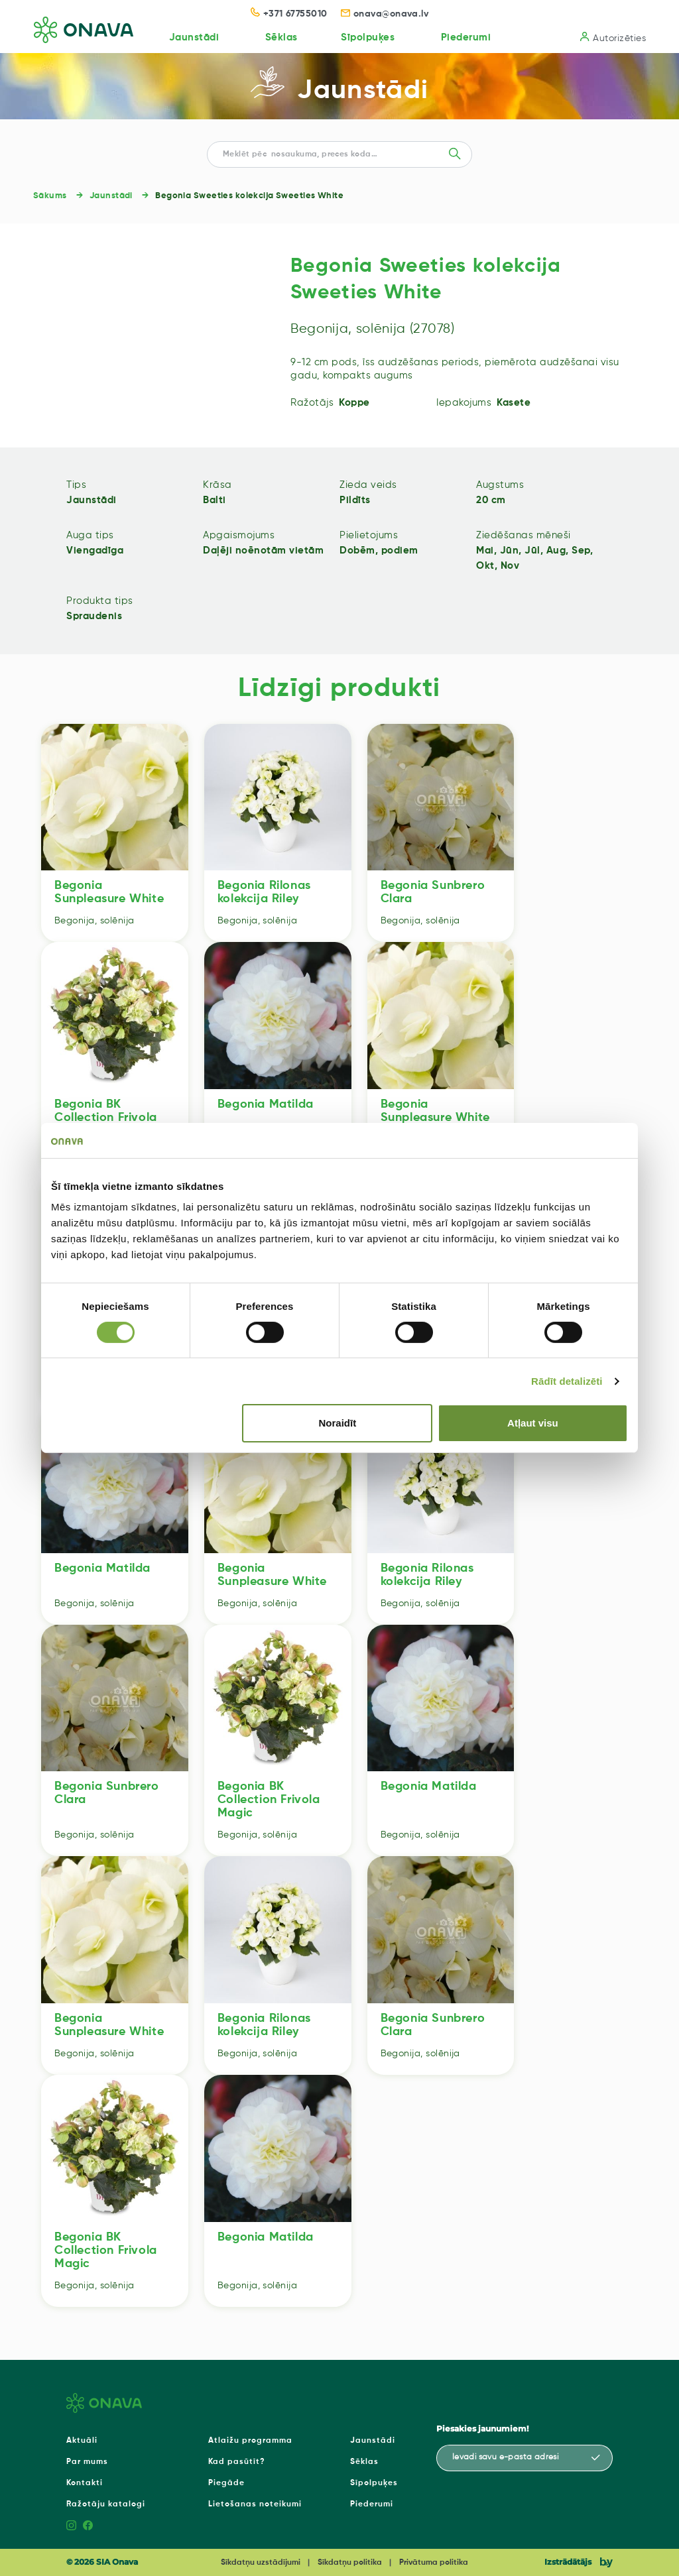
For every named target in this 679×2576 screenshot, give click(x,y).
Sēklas (280, 37)
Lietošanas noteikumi (255, 2504)
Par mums (87, 2462)
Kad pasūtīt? (236, 2462)
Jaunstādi (192, 37)
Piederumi (465, 37)
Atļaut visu (532, 1423)
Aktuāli (81, 2441)
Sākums (50, 196)
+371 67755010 (289, 14)
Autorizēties (613, 37)
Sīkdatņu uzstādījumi (260, 2563)
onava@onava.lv (385, 14)
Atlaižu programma (250, 2441)
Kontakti (84, 2483)
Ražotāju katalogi (105, 2504)
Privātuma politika (433, 2563)
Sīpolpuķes (367, 37)
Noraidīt (338, 1423)
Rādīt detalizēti (566, 1381)
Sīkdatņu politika (350, 2563)
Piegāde (226, 2483)
